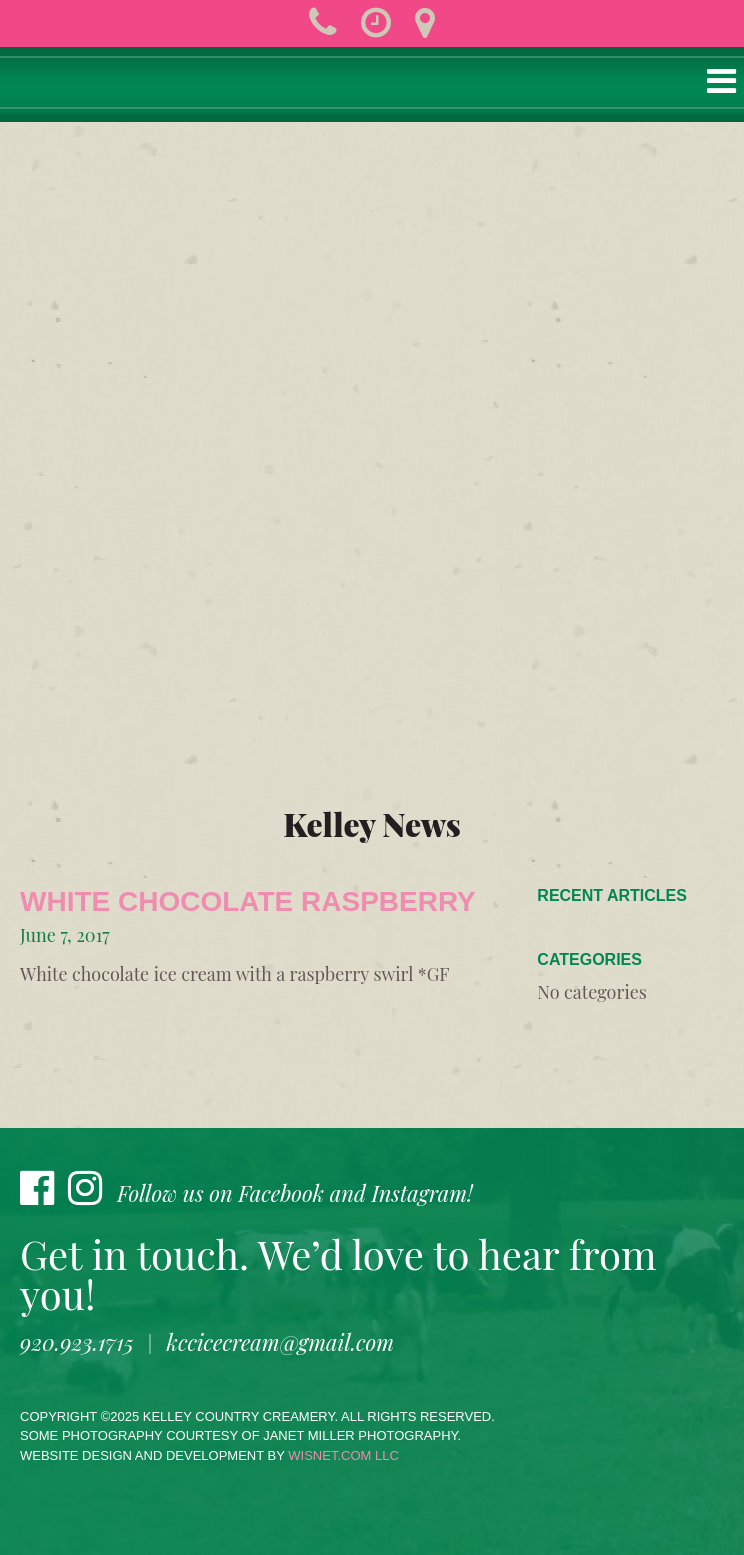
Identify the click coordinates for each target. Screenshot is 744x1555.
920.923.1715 (77, 1342)
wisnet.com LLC (343, 1455)
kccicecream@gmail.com (280, 1342)
